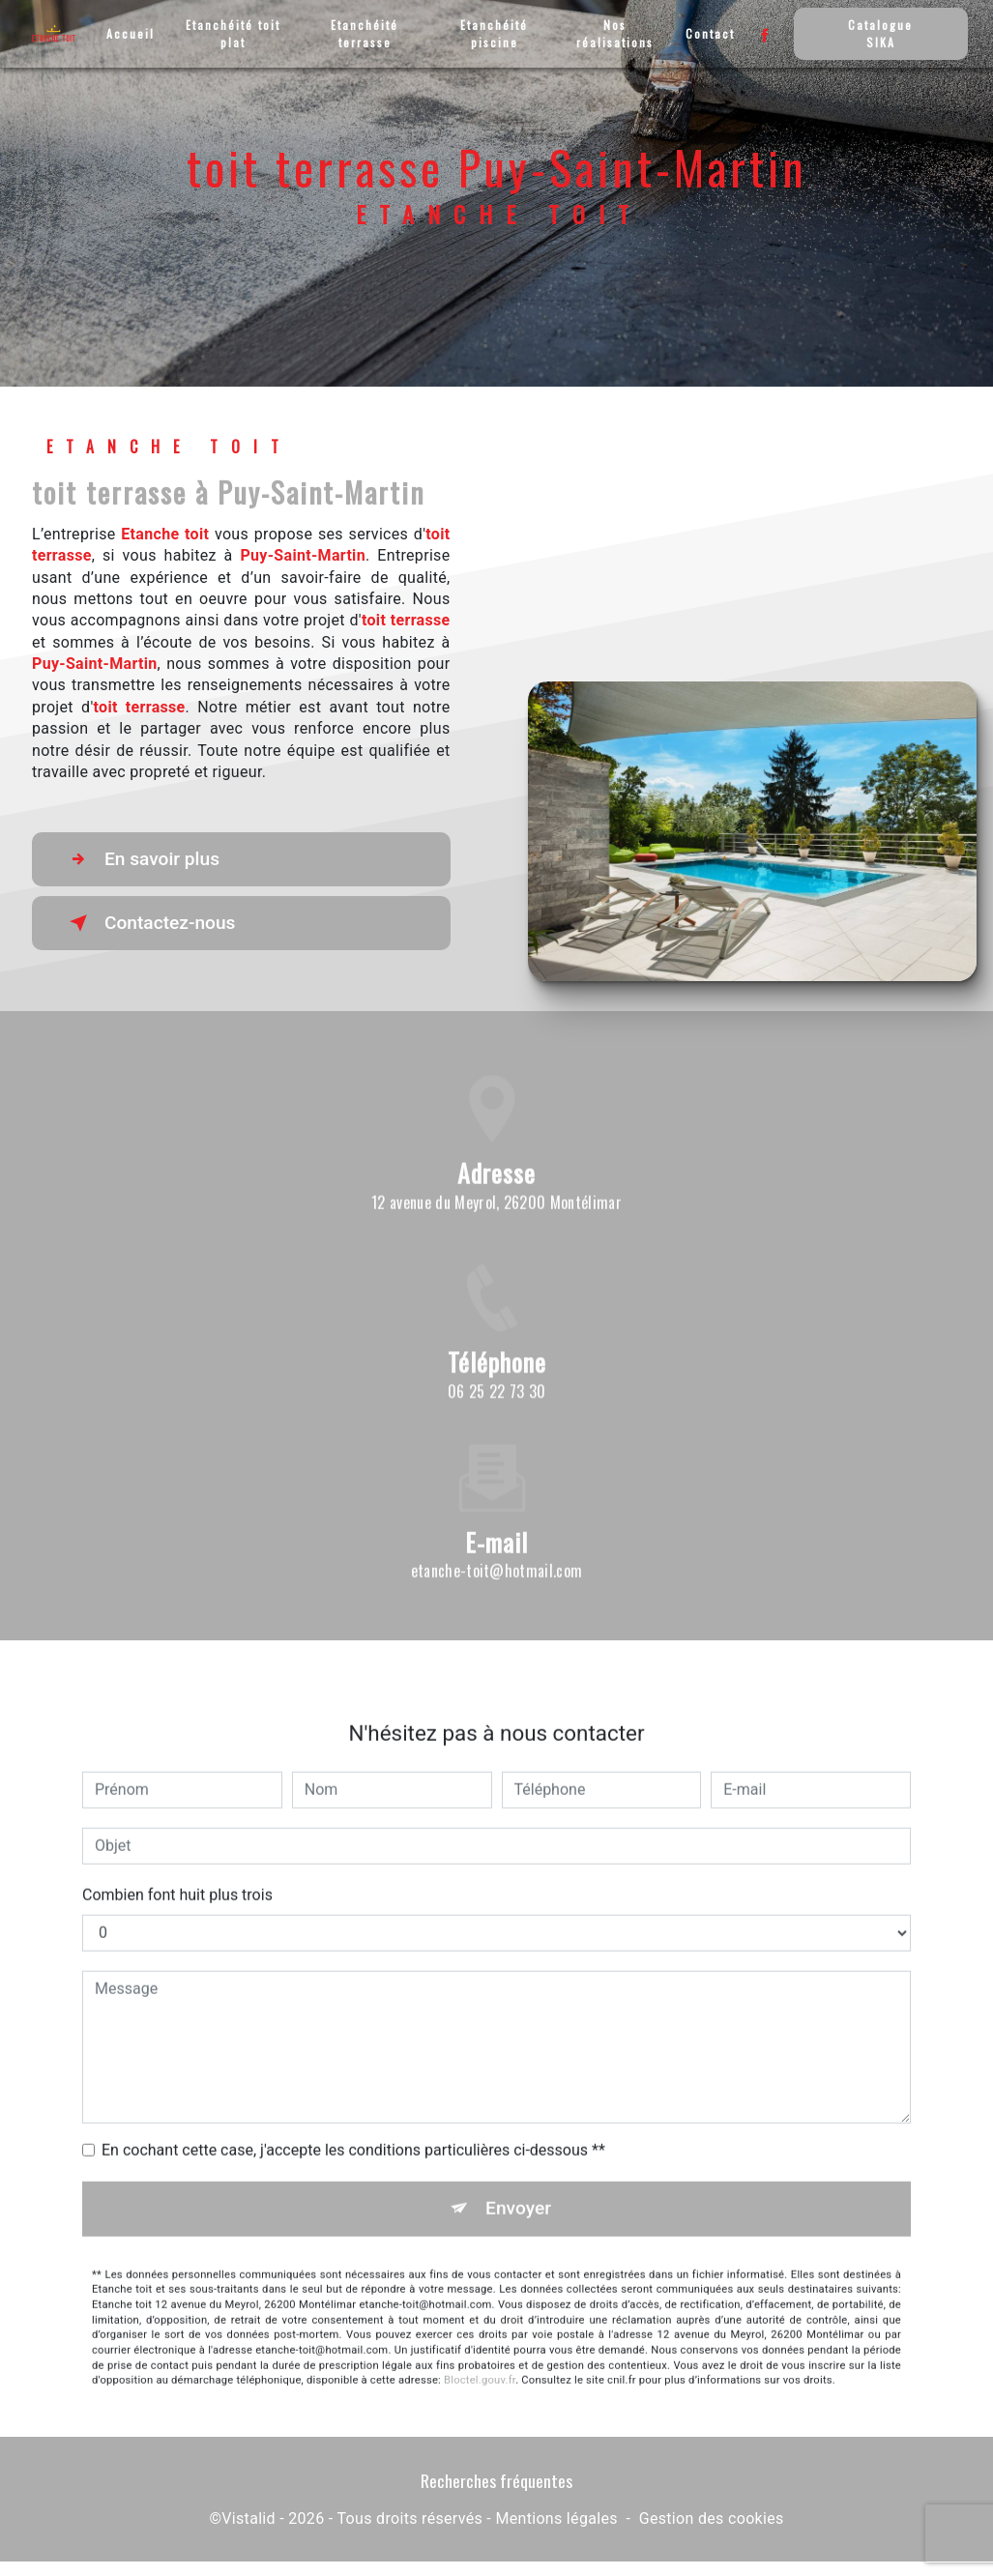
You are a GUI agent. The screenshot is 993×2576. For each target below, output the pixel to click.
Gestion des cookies (711, 2518)
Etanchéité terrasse (364, 33)
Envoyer (518, 2185)
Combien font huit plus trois (177, 1872)
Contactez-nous (149, 923)
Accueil (130, 33)
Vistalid (248, 2518)
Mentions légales (556, 2518)
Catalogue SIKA (880, 33)
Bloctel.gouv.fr (479, 2357)
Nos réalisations (615, 33)
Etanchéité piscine (494, 33)
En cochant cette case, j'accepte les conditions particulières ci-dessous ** (353, 2127)
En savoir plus (140, 859)
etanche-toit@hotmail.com (497, 1547)
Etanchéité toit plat (233, 33)
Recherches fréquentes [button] (496, 2480)
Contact (710, 33)
